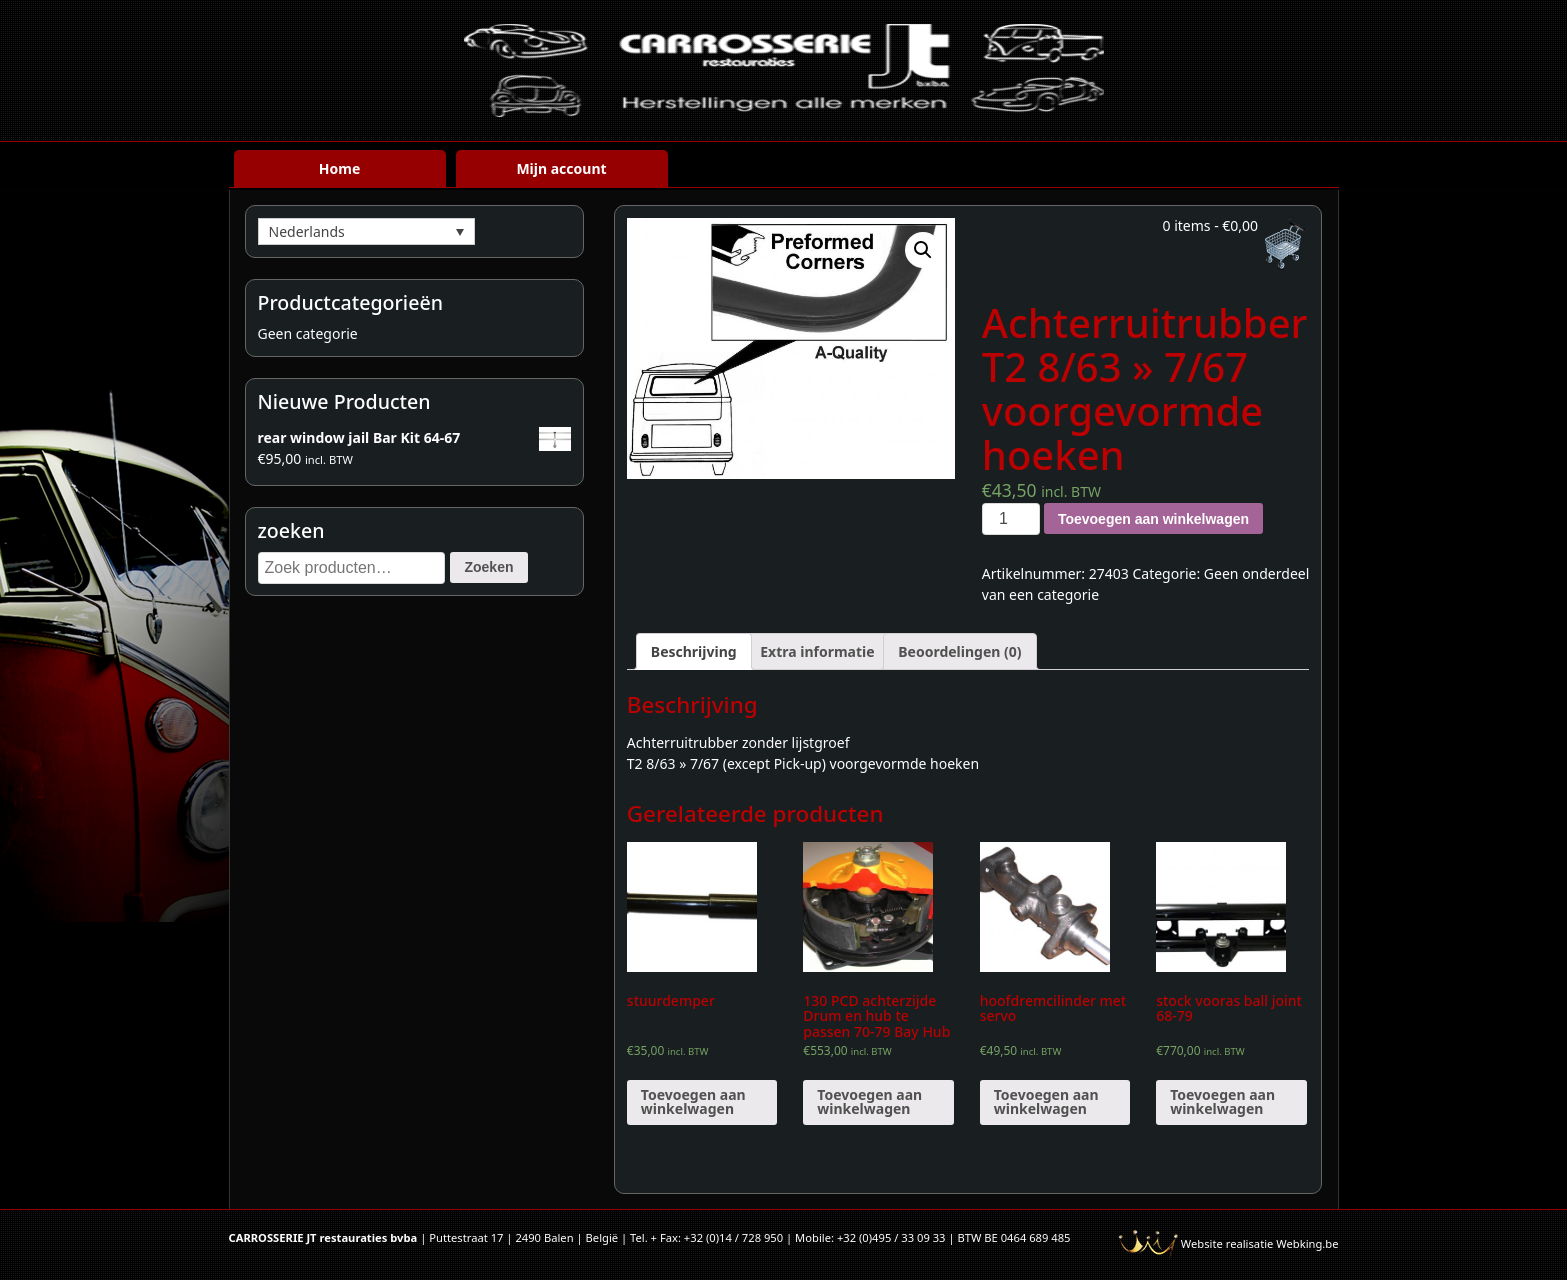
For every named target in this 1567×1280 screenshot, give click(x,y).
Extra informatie (817, 651)
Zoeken (488, 567)
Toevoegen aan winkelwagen (1153, 519)
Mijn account (561, 168)
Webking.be (1307, 1243)
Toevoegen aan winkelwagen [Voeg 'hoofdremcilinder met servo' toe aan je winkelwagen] (1046, 1101)
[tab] (694, 651)
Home (339, 168)
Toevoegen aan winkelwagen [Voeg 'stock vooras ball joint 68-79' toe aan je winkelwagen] (1222, 1101)
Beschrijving (694, 651)
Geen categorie (308, 333)
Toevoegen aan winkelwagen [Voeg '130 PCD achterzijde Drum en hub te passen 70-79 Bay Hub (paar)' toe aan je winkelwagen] (869, 1101)
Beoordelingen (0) (959, 651)
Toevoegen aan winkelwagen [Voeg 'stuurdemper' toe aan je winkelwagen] (693, 1101)
